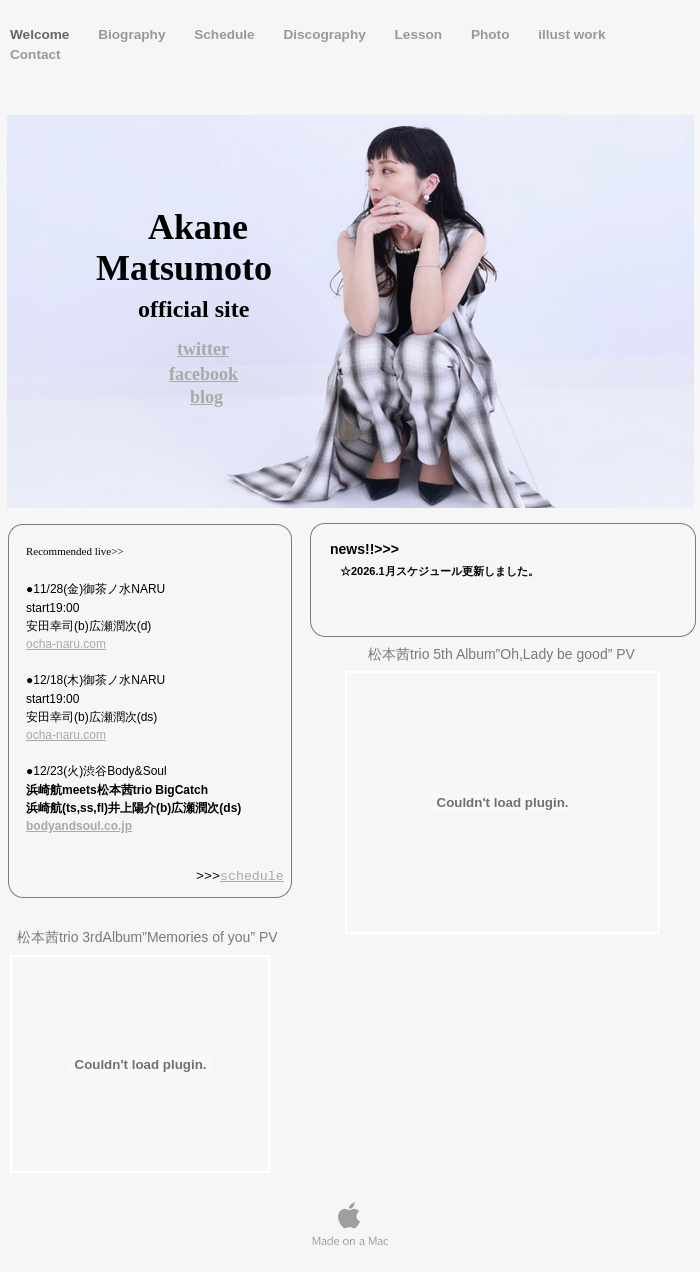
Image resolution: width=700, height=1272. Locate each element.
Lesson (420, 34)
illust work (571, 34)
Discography (326, 34)
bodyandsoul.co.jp (79, 826)
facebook (203, 374)
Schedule (226, 34)
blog (206, 397)
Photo (492, 34)
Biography (133, 34)
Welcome (41, 34)
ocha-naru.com (66, 644)
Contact (35, 54)
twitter (203, 349)
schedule (252, 877)
